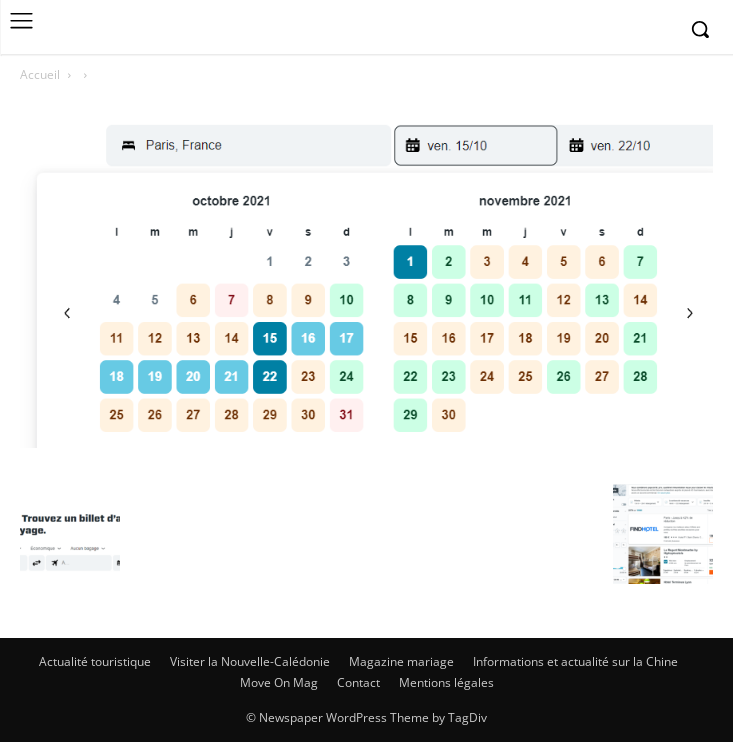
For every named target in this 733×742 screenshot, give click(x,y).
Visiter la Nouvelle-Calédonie (250, 661)
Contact (358, 682)
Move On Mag (279, 682)
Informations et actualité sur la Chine (575, 661)
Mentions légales (446, 682)
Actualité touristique (95, 661)
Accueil (40, 74)
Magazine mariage (401, 661)
